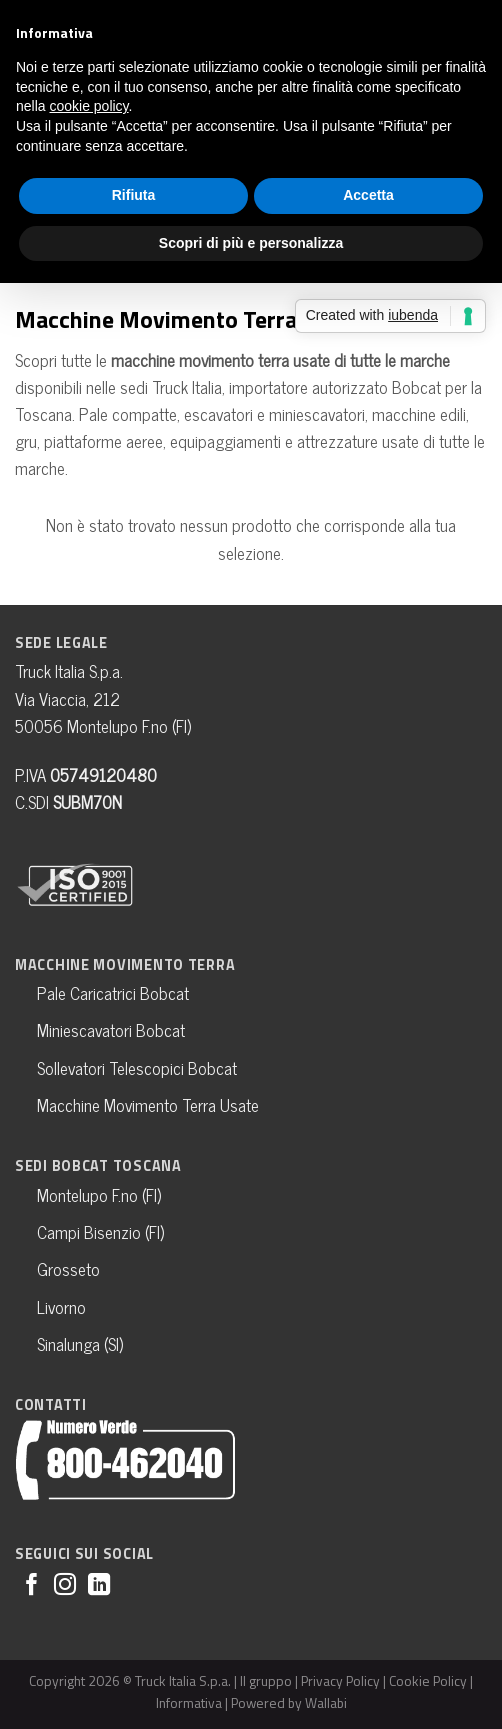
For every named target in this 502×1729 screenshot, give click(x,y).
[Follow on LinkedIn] (99, 1586)
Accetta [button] (368, 195)
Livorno (61, 1307)
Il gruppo (266, 1680)
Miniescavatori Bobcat (111, 1030)
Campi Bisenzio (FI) (100, 1232)
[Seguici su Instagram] (65, 1586)
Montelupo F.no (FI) (99, 1195)
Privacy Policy (340, 1680)
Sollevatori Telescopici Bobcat (137, 1068)
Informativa (189, 1702)
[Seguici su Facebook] (32, 1586)
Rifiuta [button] (134, 195)
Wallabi (326, 1702)
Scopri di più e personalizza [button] (251, 243)
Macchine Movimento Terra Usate (148, 1105)
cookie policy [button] (88, 106)
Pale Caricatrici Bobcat (113, 993)
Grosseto (68, 1269)
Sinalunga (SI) (80, 1344)
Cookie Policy (428, 1680)
